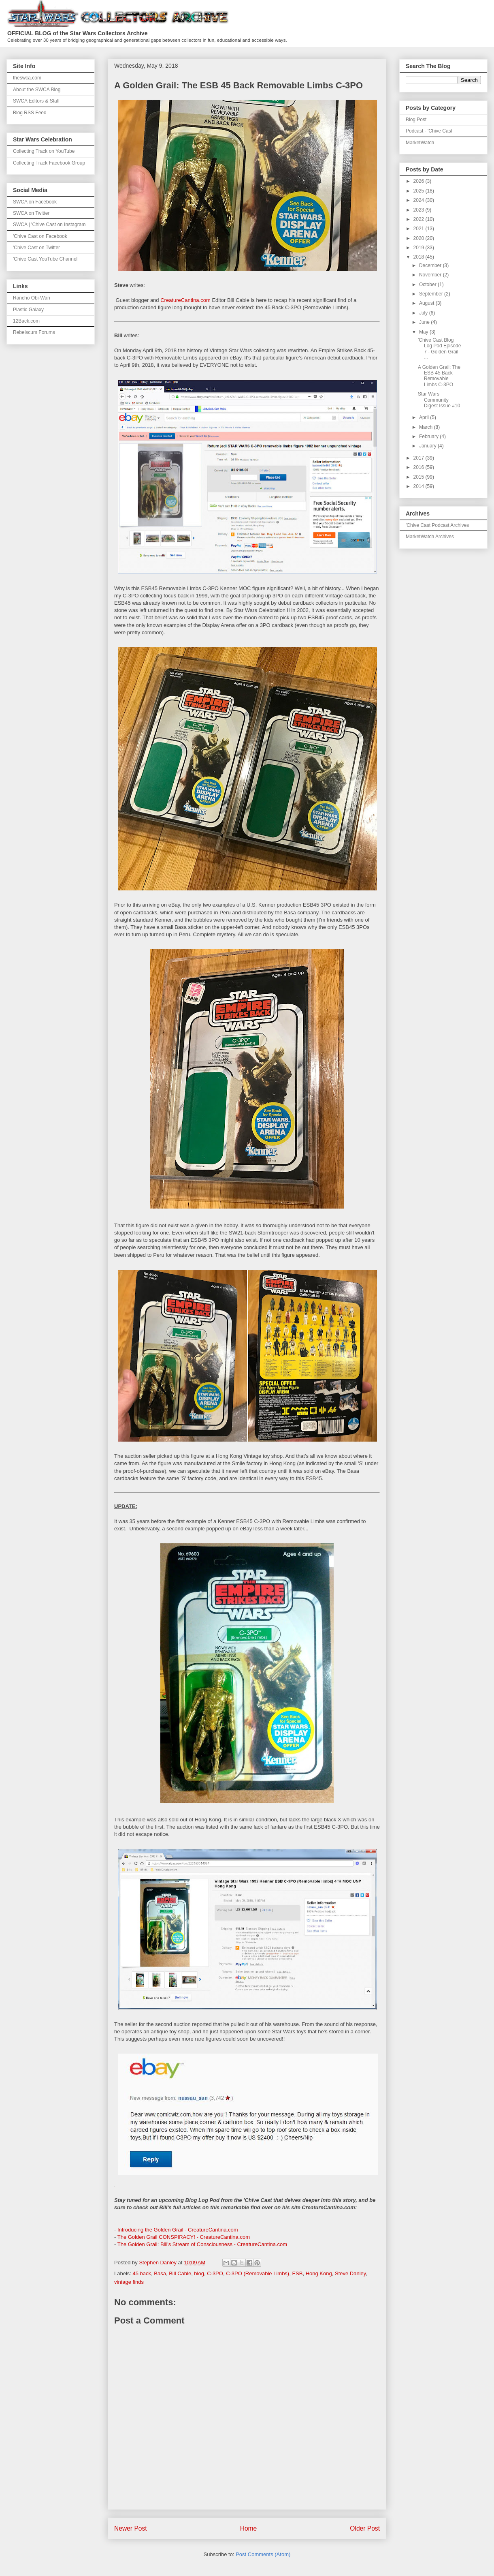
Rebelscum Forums (34, 332)
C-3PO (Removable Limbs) (257, 2273)
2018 (419, 257)
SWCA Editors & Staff (36, 101)
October (428, 284)
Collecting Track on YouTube (44, 151)
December (431, 265)
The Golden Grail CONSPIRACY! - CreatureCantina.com (183, 2237)
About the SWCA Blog (36, 89)
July (424, 313)
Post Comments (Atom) (263, 2554)
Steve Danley (350, 2273)
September (431, 294)
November (431, 275)
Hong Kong (319, 2273)
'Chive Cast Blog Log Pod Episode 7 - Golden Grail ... (439, 348)
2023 (419, 210)
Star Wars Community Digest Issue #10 (439, 400)
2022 (419, 219)
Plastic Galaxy (28, 309)
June (425, 322)
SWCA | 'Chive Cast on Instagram (49, 224)
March (426, 427)
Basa (160, 2273)
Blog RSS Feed (30, 113)
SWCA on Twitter (31, 213)
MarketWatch (420, 142)
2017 (419, 458)
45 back (142, 2273)
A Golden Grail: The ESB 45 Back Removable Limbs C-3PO (439, 375)
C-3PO (215, 2273)
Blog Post (416, 119)
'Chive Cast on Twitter (36, 247)
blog (199, 2273)
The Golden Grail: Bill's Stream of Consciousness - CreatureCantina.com (202, 2244)
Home (248, 2528)
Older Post (365, 2528)
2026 (419, 181)
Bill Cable (180, 2273)
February (429, 436)
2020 (419, 238)
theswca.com (27, 78)
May (424, 332)
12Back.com (26, 321)
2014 (419, 486)
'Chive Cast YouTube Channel (45, 259)
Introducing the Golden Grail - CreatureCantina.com (177, 2230)
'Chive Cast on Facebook (40, 236)
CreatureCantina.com (185, 300)
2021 (419, 228)
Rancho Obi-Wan (31, 298)
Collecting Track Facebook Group (49, 163)
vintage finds (129, 2282)
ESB (297, 2273)
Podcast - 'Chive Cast (429, 131)
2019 (419, 247)
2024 (419, 200)
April (424, 417)
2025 (419, 191)
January (428, 446)
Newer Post (130, 2528)
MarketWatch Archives (430, 536)
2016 (419, 467)
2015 (419, 477)
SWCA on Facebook (35, 202)
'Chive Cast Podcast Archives (437, 525)
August (427, 303)
